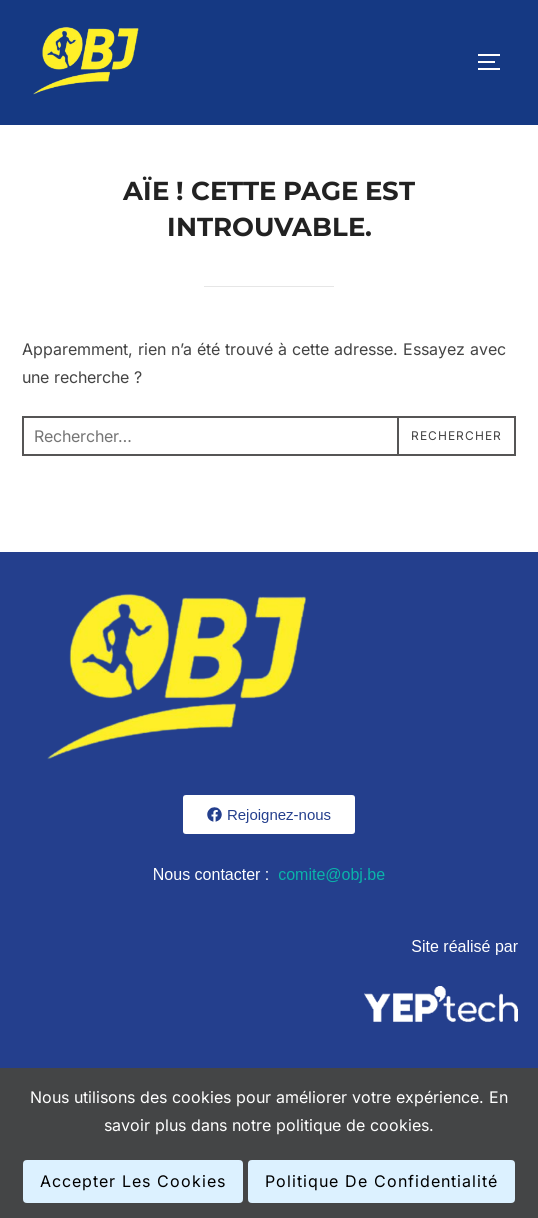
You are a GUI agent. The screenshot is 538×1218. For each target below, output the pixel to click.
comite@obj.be (331, 874)
